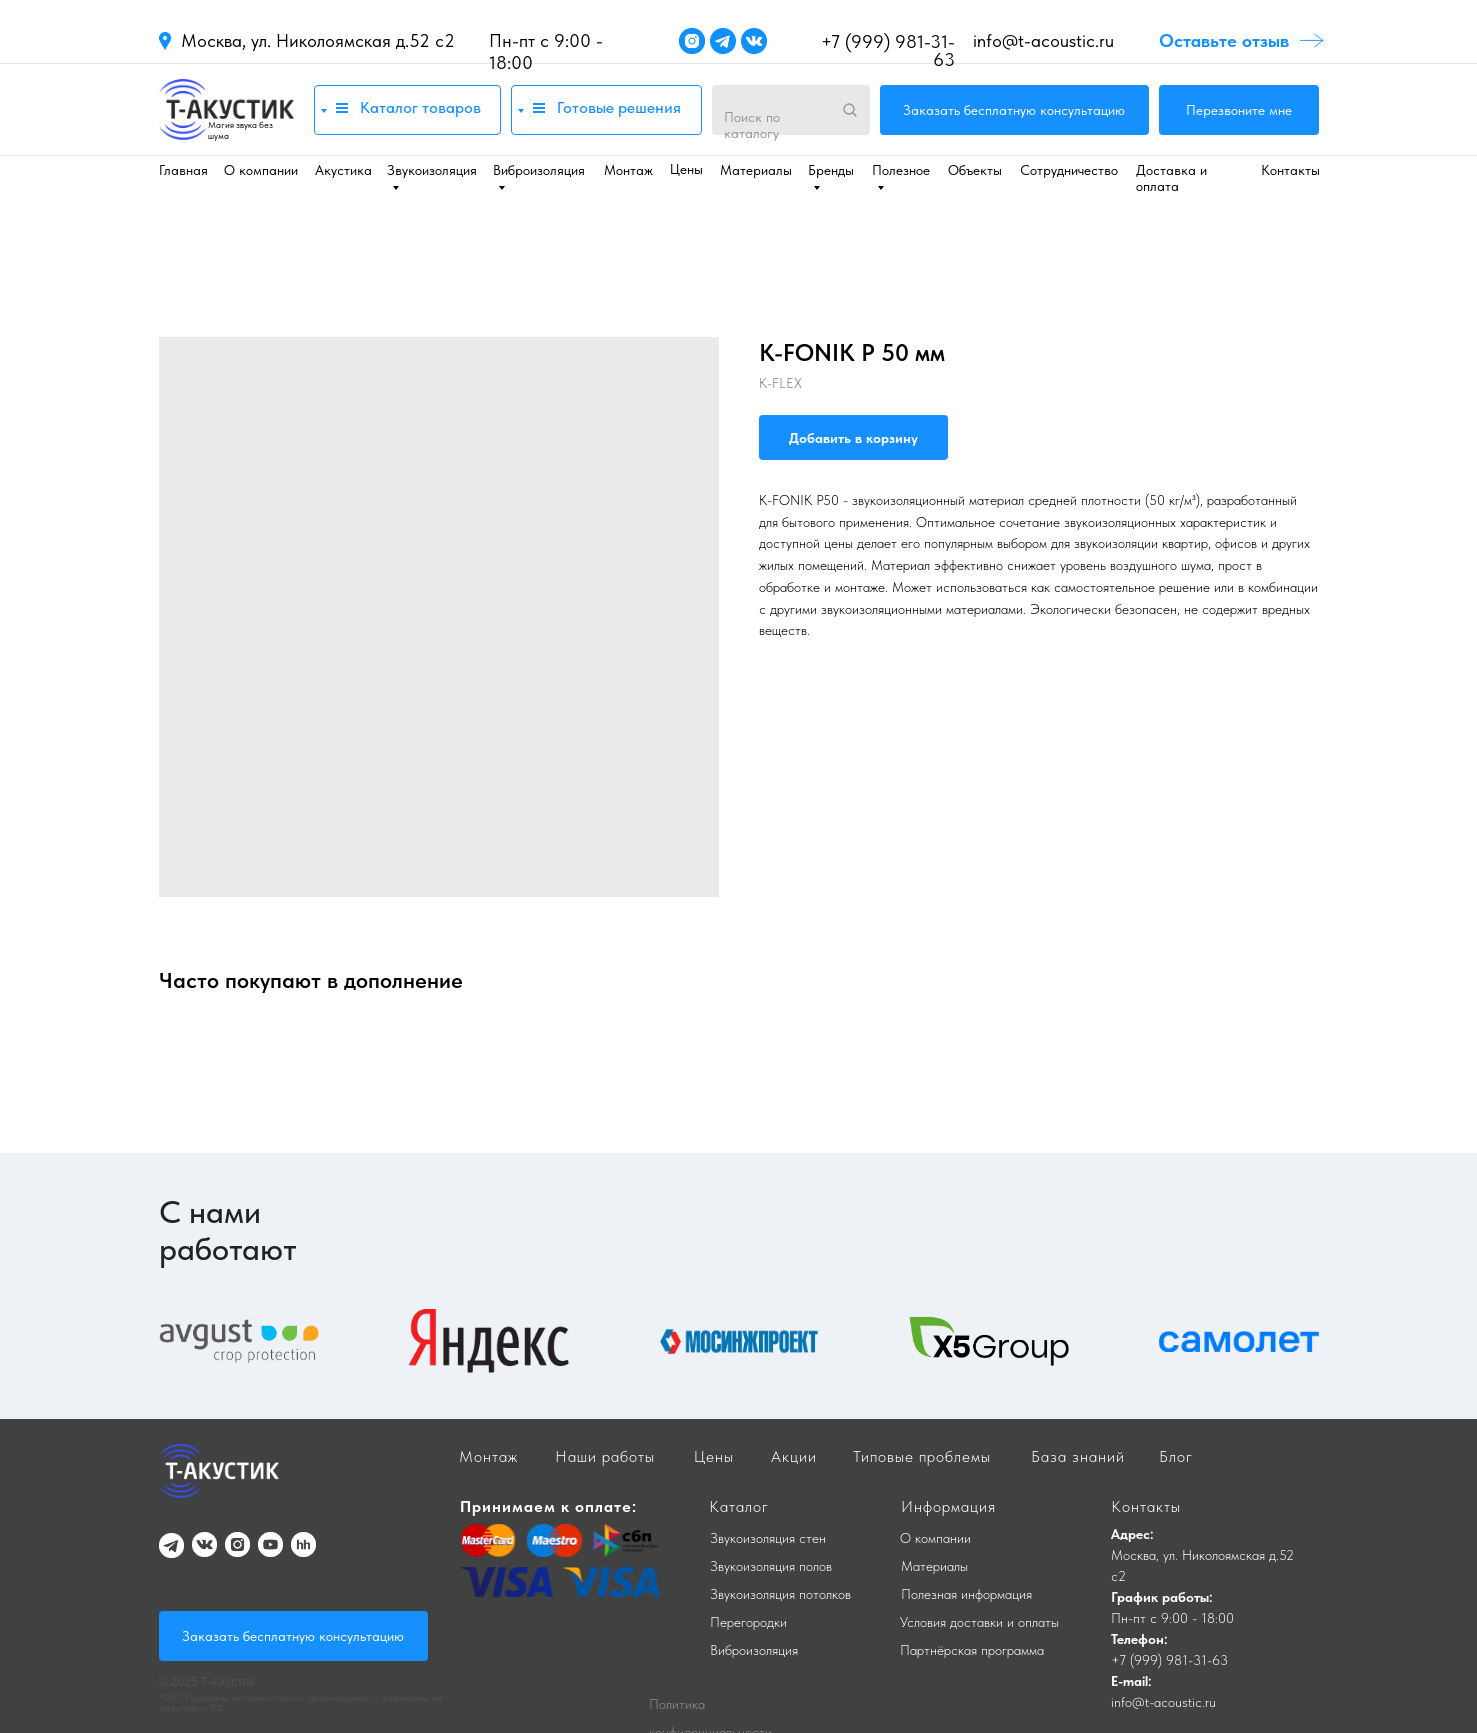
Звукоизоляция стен (768, 1538)
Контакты (1290, 170)
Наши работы (605, 1456)
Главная (183, 170)
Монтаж (628, 170)
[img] (226, 109)
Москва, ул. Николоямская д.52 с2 (318, 40)
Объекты (975, 170)
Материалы (756, 170)
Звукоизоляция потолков (780, 1594)
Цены (686, 169)
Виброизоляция (754, 1650)
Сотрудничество (1069, 170)
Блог (1176, 1456)
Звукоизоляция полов (771, 1566)
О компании (261, 170)
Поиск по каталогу (752, 125)
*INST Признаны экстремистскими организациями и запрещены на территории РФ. (300, 1702)
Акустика (343, 170)
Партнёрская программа (972, 1650)
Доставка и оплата (1171, 178)
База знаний (1078, 1456)
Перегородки (748, 1622)
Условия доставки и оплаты (979, 1622)
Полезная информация (966, 1594)
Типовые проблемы (922, 1456)
